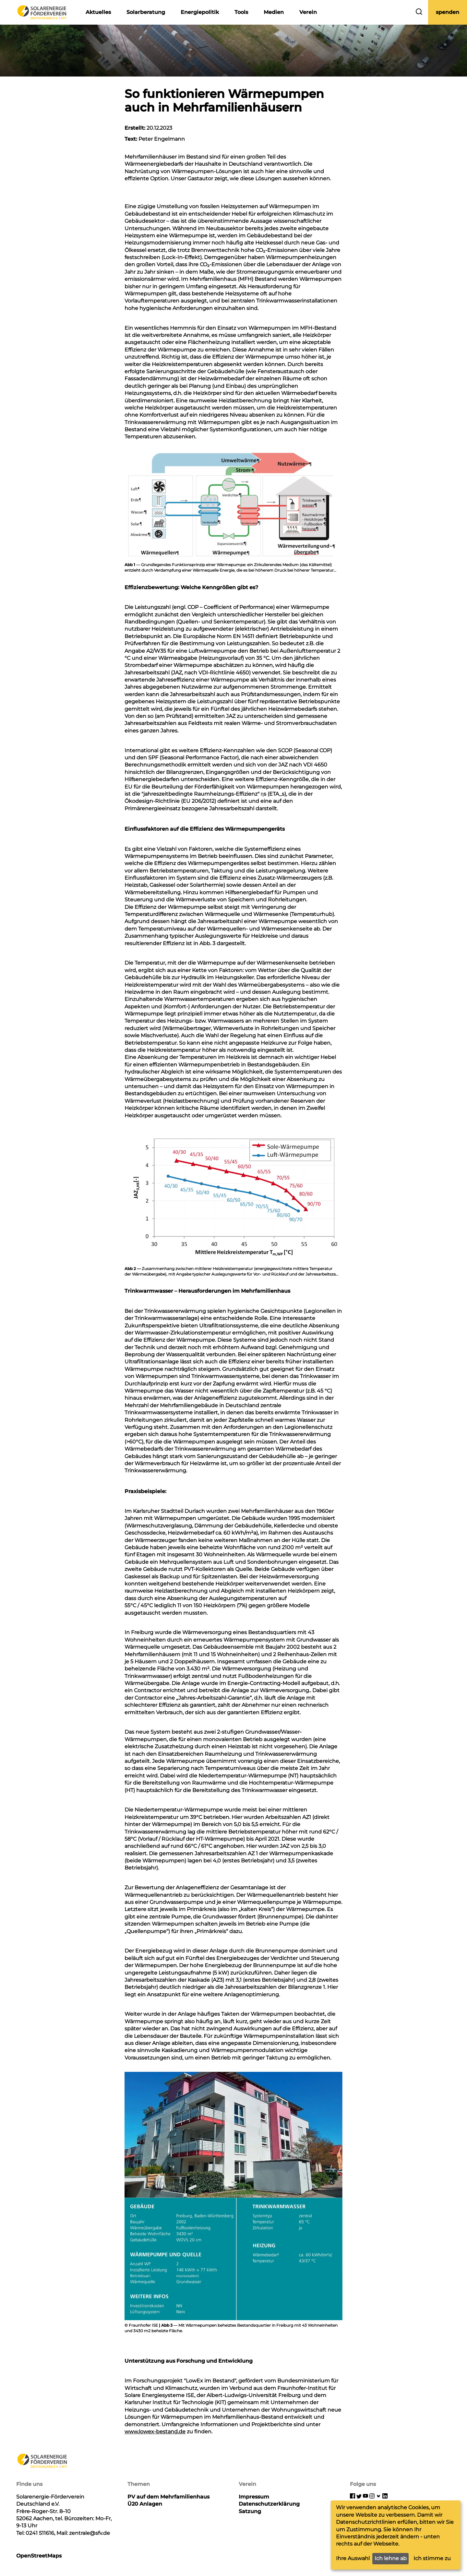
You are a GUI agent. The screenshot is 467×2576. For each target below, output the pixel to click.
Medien (274, 12)
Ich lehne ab (391, 2558)
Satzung (250, 2511)
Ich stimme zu (432, 2558)
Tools (241, 12)
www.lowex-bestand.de (155, 2431)
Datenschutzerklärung (269, 2504)
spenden (447, 12)
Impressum (254, 2497)
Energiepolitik (200, 12)
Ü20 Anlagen (144, 2504)
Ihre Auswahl (353, 2558)
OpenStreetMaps (39, 2556)
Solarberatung (145, 12)
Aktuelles (98, 12)
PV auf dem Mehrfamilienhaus (168, 2497)
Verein (308, 12)
